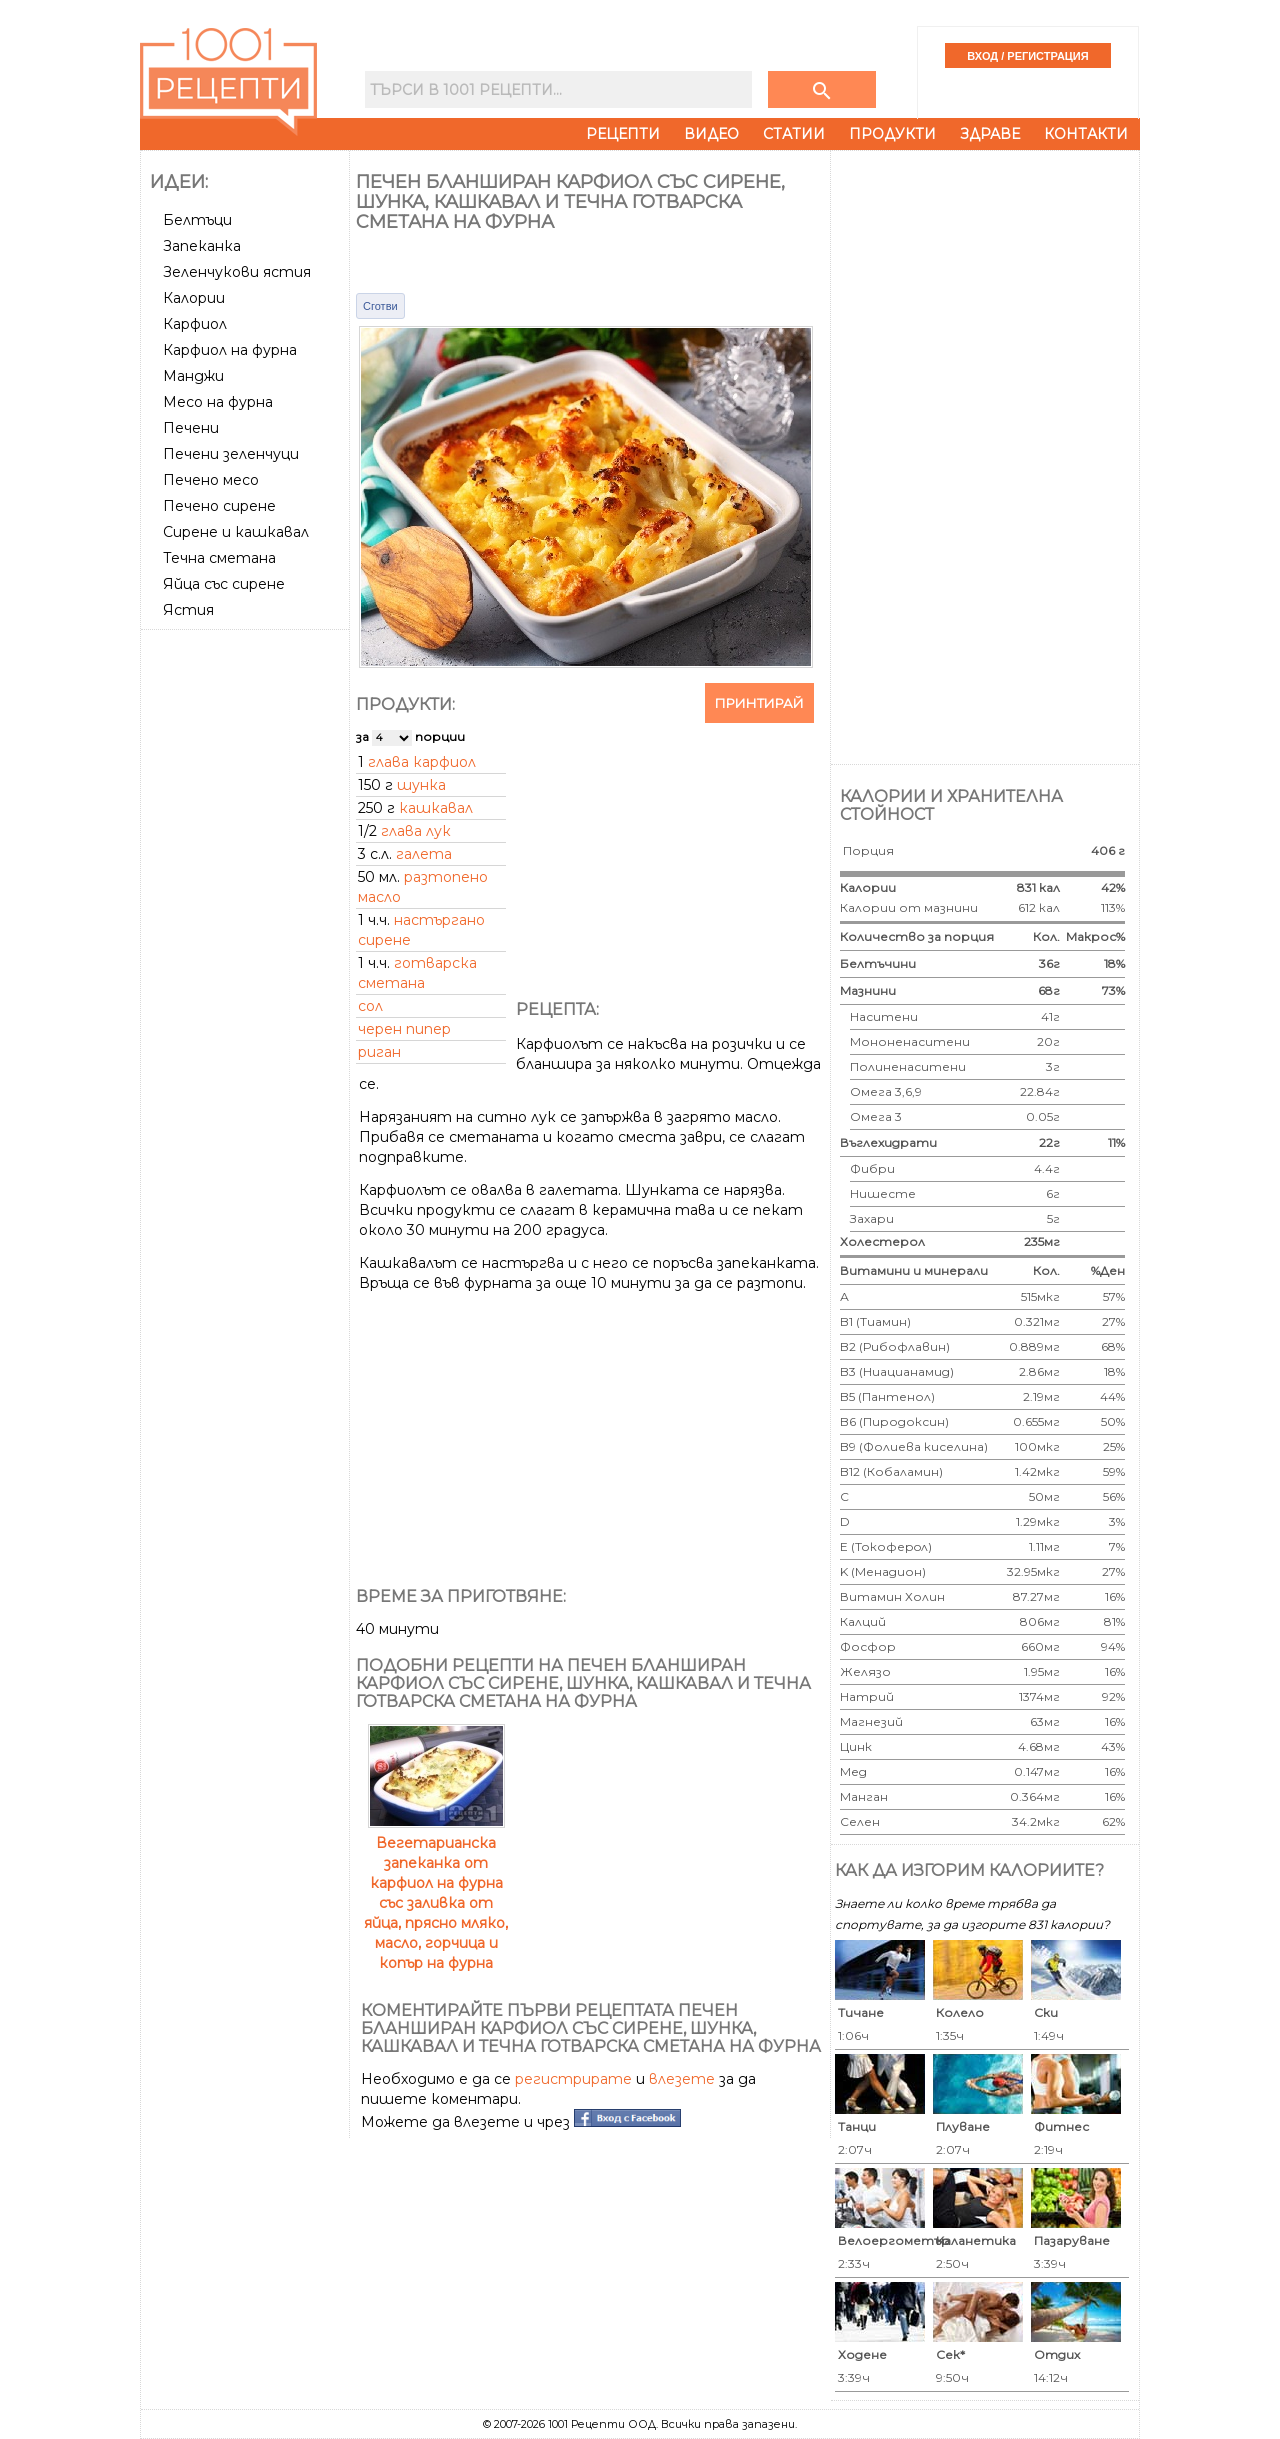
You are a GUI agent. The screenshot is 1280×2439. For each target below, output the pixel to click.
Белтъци (197, 220)
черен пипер (404, 1029)
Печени (191, 428)
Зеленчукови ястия (237, 272)
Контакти (1086, 134)
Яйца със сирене (224, 584)
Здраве (990, 134)
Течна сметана (219, 558)
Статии (794, 134)
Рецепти (623, 134)
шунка (421, 785)
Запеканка (202, 246)
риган (379, 1052)
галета (424, 854)
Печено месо (211, 480)
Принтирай (759, 703)
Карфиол (195, 324)
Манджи (193, 376)
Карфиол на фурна (230, 350)
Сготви (380, 306)
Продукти (892, 134)
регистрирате (573, 2079)
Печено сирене (219, 506)
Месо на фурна (218, 402)
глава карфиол (422, 762)
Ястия (188, 610)
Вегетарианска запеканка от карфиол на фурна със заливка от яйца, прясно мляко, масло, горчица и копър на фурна (436, 1893)
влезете (682, 2079)
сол (370, 1006)
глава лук (416, 831)
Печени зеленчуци (231, 454)
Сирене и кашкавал (236, 532)
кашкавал (436, 808)
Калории (194, 298)
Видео (711, 134)
